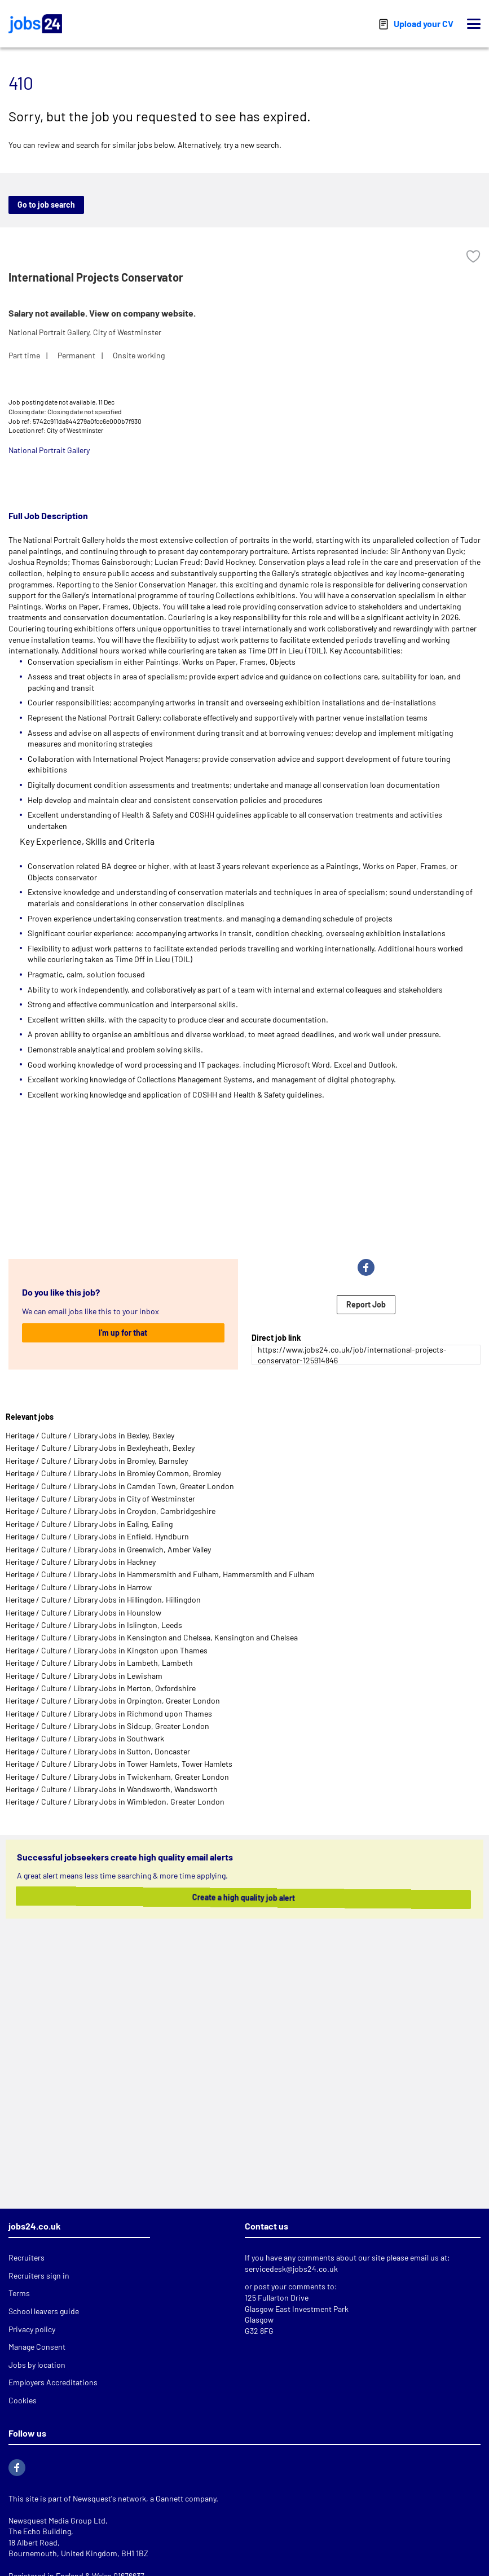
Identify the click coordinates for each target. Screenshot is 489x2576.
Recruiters (26, 2257)
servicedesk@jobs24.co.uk (291, 2269)
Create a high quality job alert (227, 1897)
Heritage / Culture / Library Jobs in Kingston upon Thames (107, 1650)
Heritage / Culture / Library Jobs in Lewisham (84, 1675)
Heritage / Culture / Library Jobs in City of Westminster (100, 1498)
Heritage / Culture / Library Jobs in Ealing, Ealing (89, 1524)
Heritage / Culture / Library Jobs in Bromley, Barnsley (97, 1460)
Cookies (22, 2400)
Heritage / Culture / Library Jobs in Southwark (85, 1738)
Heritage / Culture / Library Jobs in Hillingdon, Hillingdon (103, 1599)
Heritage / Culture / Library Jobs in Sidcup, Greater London (107, 1726)
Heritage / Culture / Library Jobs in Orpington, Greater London (113, 1700)
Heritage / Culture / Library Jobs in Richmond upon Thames (109, 1713)
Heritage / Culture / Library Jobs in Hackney (81, 1561)
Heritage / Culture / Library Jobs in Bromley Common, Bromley (113, 1473)
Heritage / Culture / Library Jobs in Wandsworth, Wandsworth (112, 1789)
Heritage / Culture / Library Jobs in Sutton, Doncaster (98, 1751)
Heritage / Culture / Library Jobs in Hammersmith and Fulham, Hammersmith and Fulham (160, 1574)
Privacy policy (31, 2329)
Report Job (366, 1304)
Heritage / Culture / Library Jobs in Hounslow (83, 1612)
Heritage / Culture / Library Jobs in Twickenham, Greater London (117, 1776)
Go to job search (46, 204)
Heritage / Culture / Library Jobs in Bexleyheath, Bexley (100, 1447)
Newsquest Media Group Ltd (56, 2520)
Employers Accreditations (53, 2382)
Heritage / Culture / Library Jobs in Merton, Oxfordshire (101, 1688)
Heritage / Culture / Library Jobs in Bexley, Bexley (90, 1435)
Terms (19, 2293)
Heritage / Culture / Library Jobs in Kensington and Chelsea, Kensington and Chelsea (152, 1637)
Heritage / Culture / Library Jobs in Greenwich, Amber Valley (108, 1549)
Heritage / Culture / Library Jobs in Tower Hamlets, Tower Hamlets (119, 1763)
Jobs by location (36, 2364)
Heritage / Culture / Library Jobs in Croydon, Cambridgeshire (110, 1511)
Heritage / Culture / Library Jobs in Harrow (79, 1587)
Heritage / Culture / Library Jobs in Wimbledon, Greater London (115, 1801)
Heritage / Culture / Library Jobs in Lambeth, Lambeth (99, 1662)
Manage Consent (36, 2346)
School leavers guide (43, 2311)
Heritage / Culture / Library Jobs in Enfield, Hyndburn (97, 1536)
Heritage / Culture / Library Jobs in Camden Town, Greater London (120, 1486)
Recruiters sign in (38, 2275)
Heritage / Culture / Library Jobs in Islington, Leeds (94, 1625)
